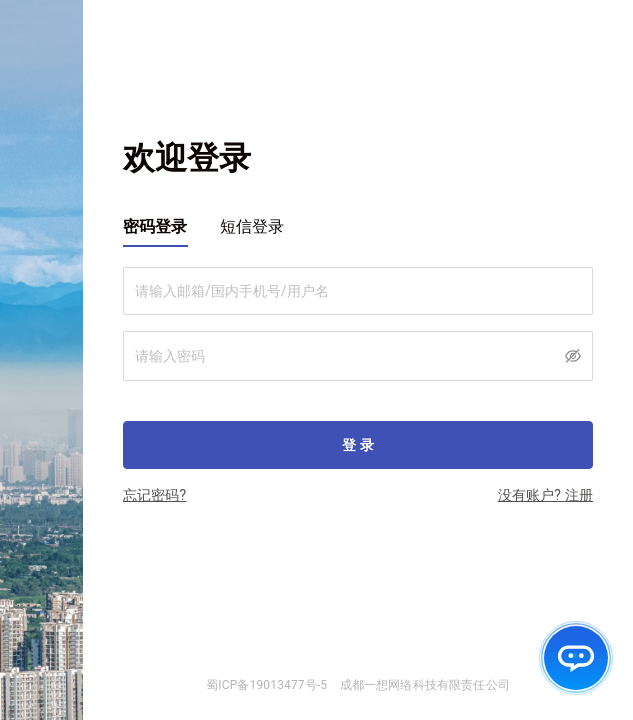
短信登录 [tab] (252, 226)
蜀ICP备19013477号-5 (266, 685)
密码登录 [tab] (155, 226)
